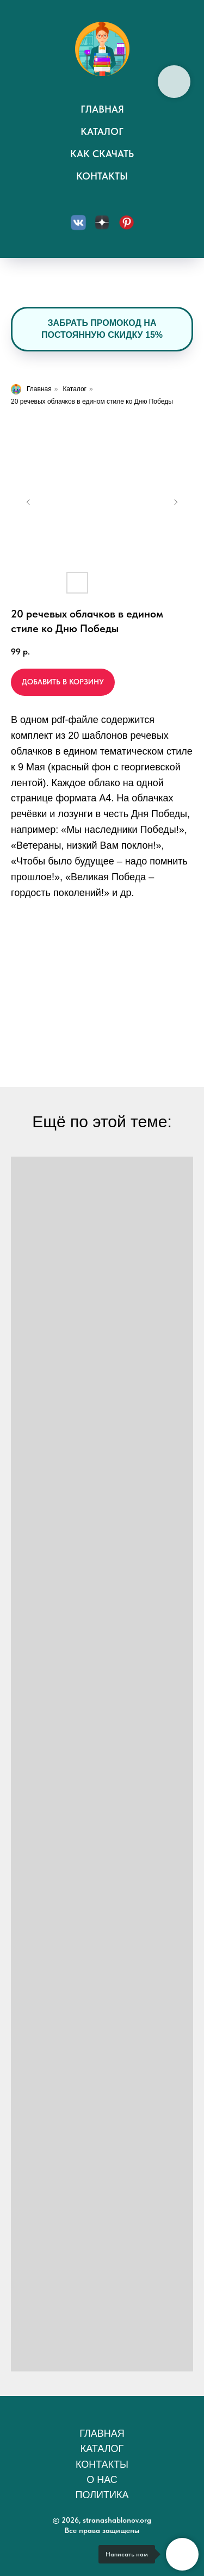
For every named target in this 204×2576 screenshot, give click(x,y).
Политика (102, 2494)
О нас (102, 2479)
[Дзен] (102, 222)
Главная (102, 109)
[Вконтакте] (78, 222)
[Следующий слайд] (175, 502)
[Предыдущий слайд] (28, 502)
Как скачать (102, 153)
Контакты (102, 176)
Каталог (102, 131)
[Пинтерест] (126, 222)
